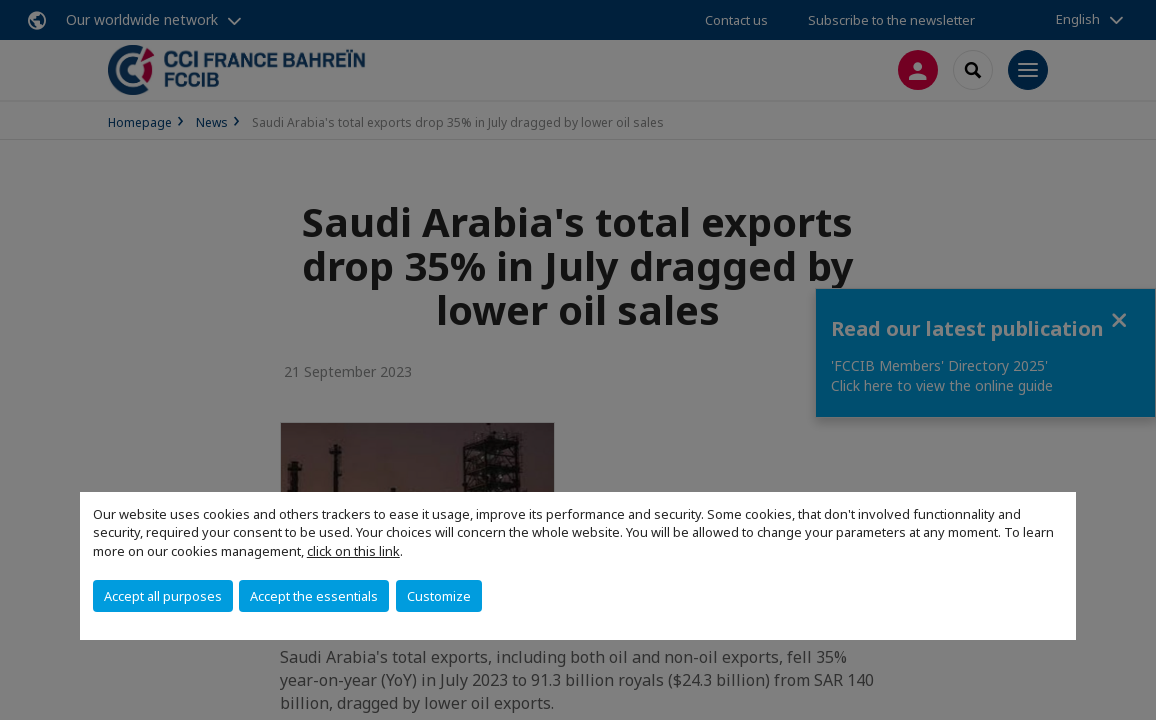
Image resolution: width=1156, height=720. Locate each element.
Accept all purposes (163, 596)
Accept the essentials (314, 596)
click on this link (353, 551)
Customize (439, 596)
